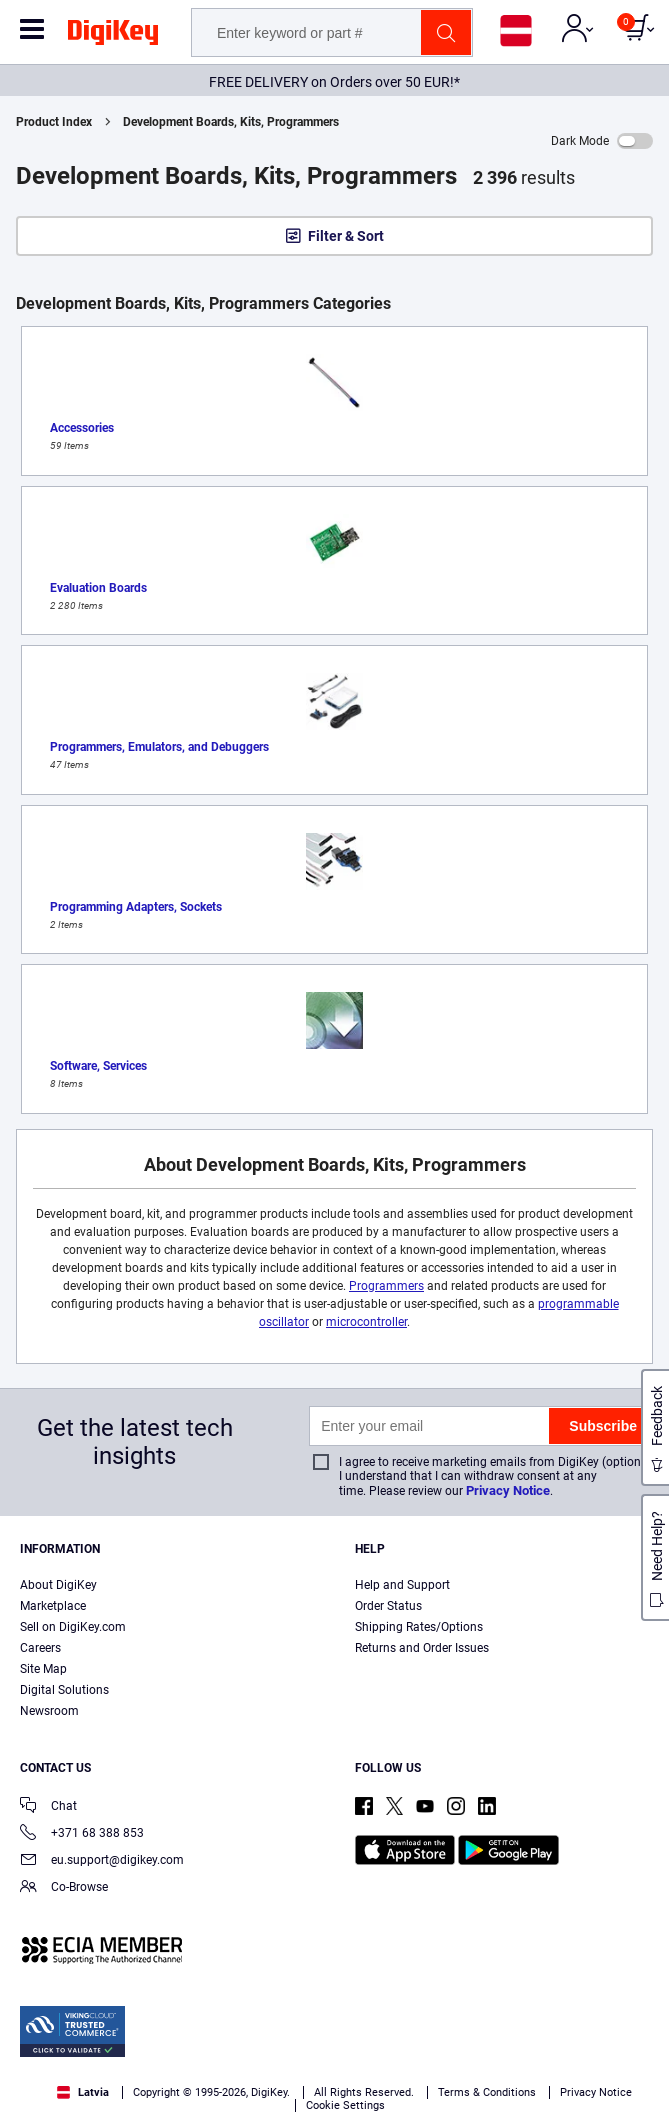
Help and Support (402, 1585)
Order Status (388, 1606)
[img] (113, 36)
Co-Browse (64, 1888)
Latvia (83, 2092)
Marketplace (53, 1606)
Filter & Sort (346, 236)
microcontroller (366, 1322)
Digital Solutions (64, 1690)
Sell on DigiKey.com (73, 1627)
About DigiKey (58, 1585)
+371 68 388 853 (82, 1834)
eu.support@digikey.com (102, 1861)
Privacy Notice (508, 1490)
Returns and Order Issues (422, 1648)
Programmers (386, 1286)
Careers (40, 1648)
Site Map (43, 1669)
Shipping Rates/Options (419, 1627)
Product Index (54, 122)
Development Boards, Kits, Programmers (231, 122)
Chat (48, 1807)
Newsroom (49, 1711)
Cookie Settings (345, 2105)
